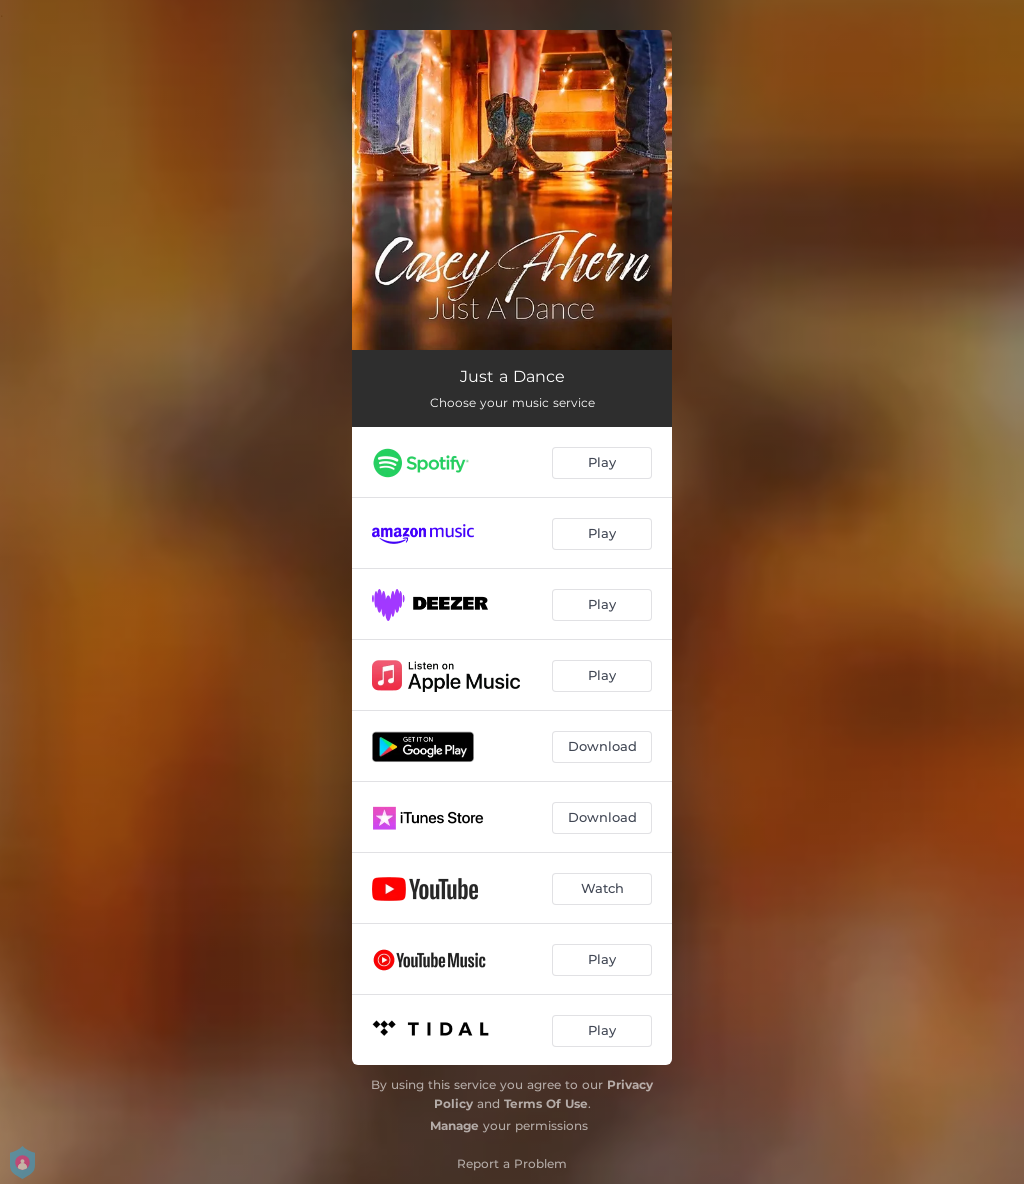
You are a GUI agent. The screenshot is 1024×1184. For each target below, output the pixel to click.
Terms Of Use (546, 1103)
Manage (454, 1125)
